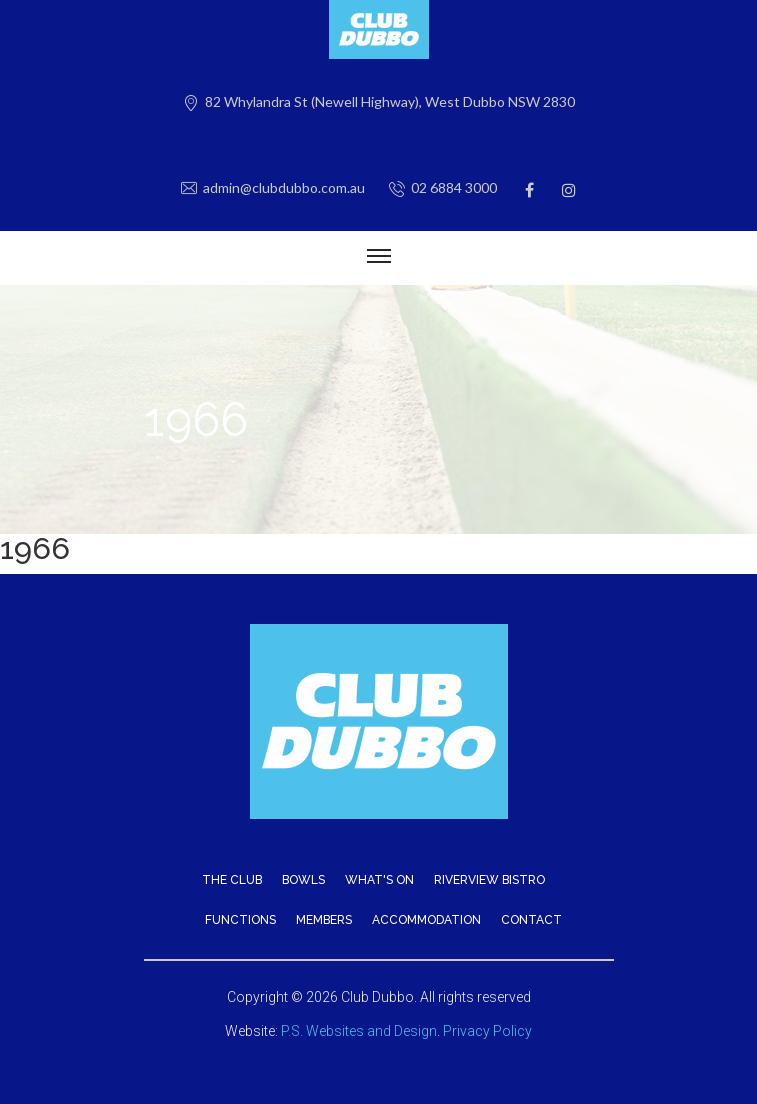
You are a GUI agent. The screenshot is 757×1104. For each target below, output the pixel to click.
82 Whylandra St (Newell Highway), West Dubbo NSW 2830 (390, 102)
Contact (531, 920)
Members (324, 920)
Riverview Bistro (489, 880)
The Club (232, 880)
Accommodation (426, 920)
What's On (379, 880)
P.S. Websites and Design (359, 1031)
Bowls (303, 880)
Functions (240, 920)
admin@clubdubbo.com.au (284, 188)
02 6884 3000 (454, 188)
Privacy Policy (487, 1031)
